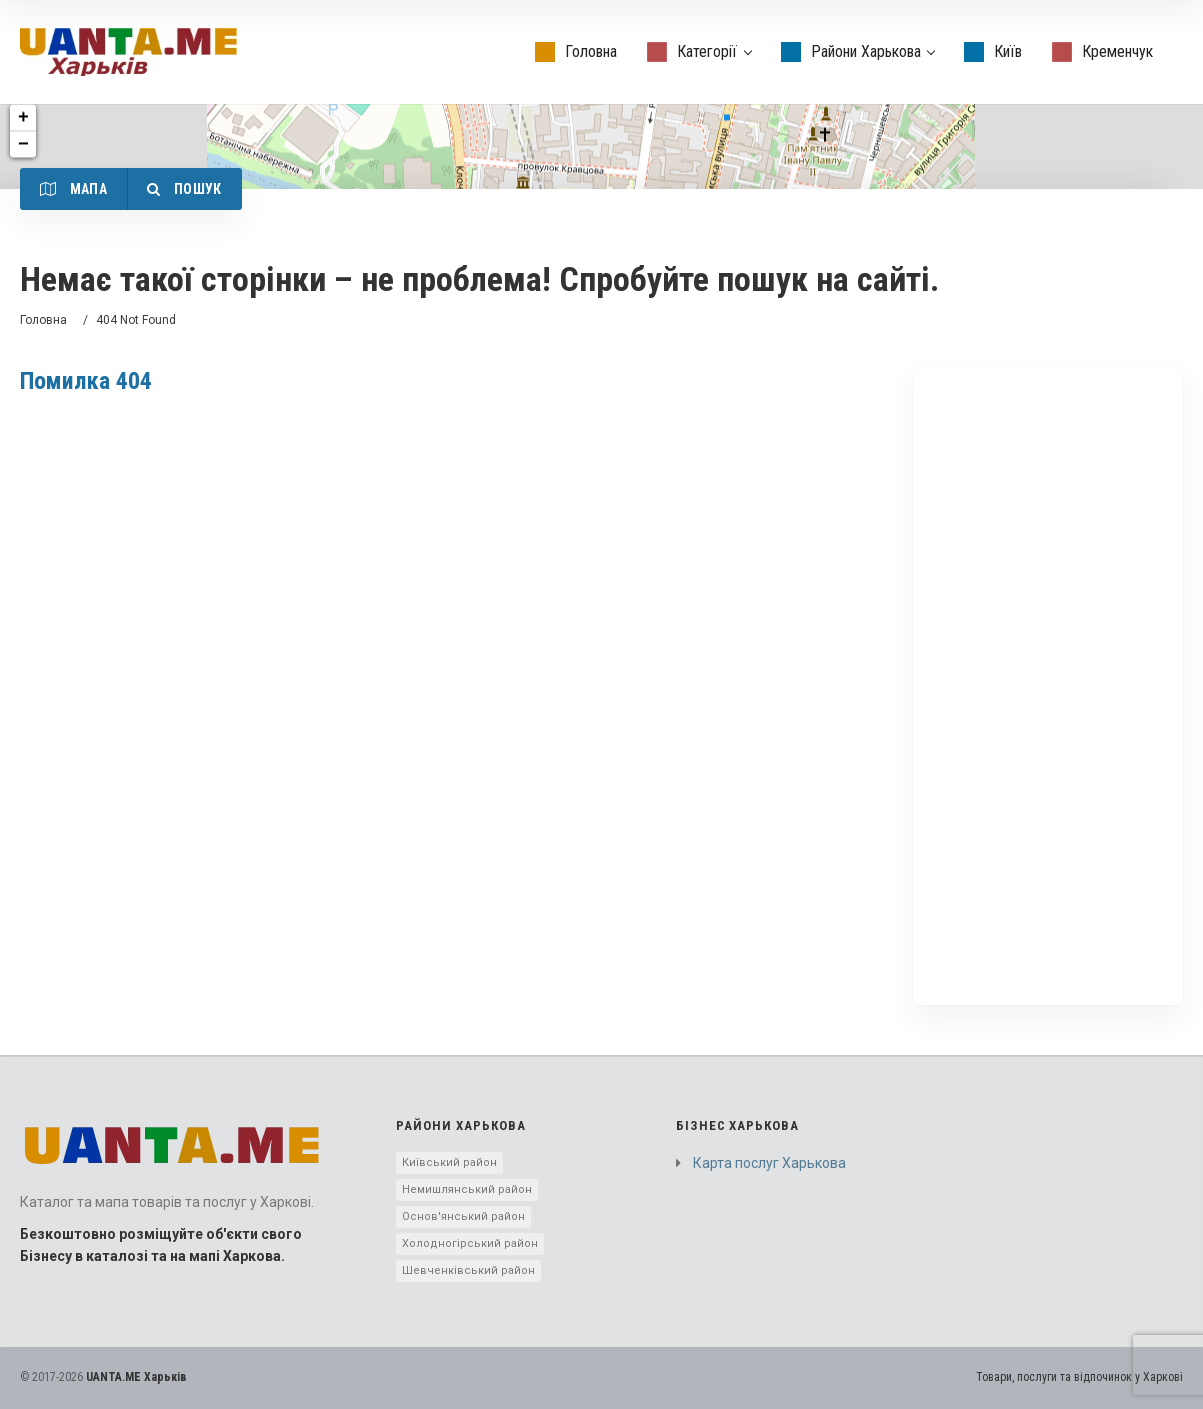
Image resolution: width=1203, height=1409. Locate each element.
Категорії (699, 52)
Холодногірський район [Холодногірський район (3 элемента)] (470, 1243)
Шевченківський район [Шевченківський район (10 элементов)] (468, 1270)
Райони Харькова (858, 52)
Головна (576, 52)
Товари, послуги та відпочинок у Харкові (1079, 1377)
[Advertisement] (1048, 685)
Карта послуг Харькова (769, 1163)
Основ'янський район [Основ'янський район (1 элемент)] (463, 1216)
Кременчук (1102, 52)
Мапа (73, 189)
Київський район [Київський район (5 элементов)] (449, 1162)
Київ (993, 52)
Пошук (184, 189)
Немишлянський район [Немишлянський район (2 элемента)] (467, 1189)
